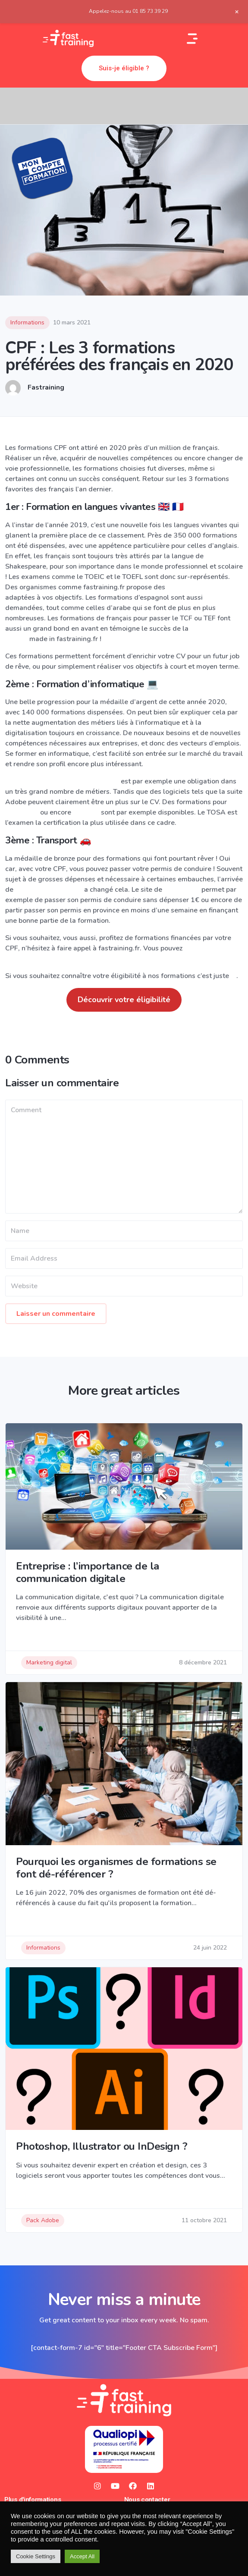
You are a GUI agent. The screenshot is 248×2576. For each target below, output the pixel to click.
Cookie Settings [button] (35, 2556)
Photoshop (22, 812)
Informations (27, 322)
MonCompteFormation (48, 889)
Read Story (33, 1635)
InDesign (87, 812)
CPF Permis (181, 889)
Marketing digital (49, 1662)
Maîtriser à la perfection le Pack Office (62, 781)
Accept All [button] (82, 2556)
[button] (124, 68)
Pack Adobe (42, 2220)
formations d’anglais (196, 587)
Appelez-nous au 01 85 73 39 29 (128, 11)
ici (233, 976)
